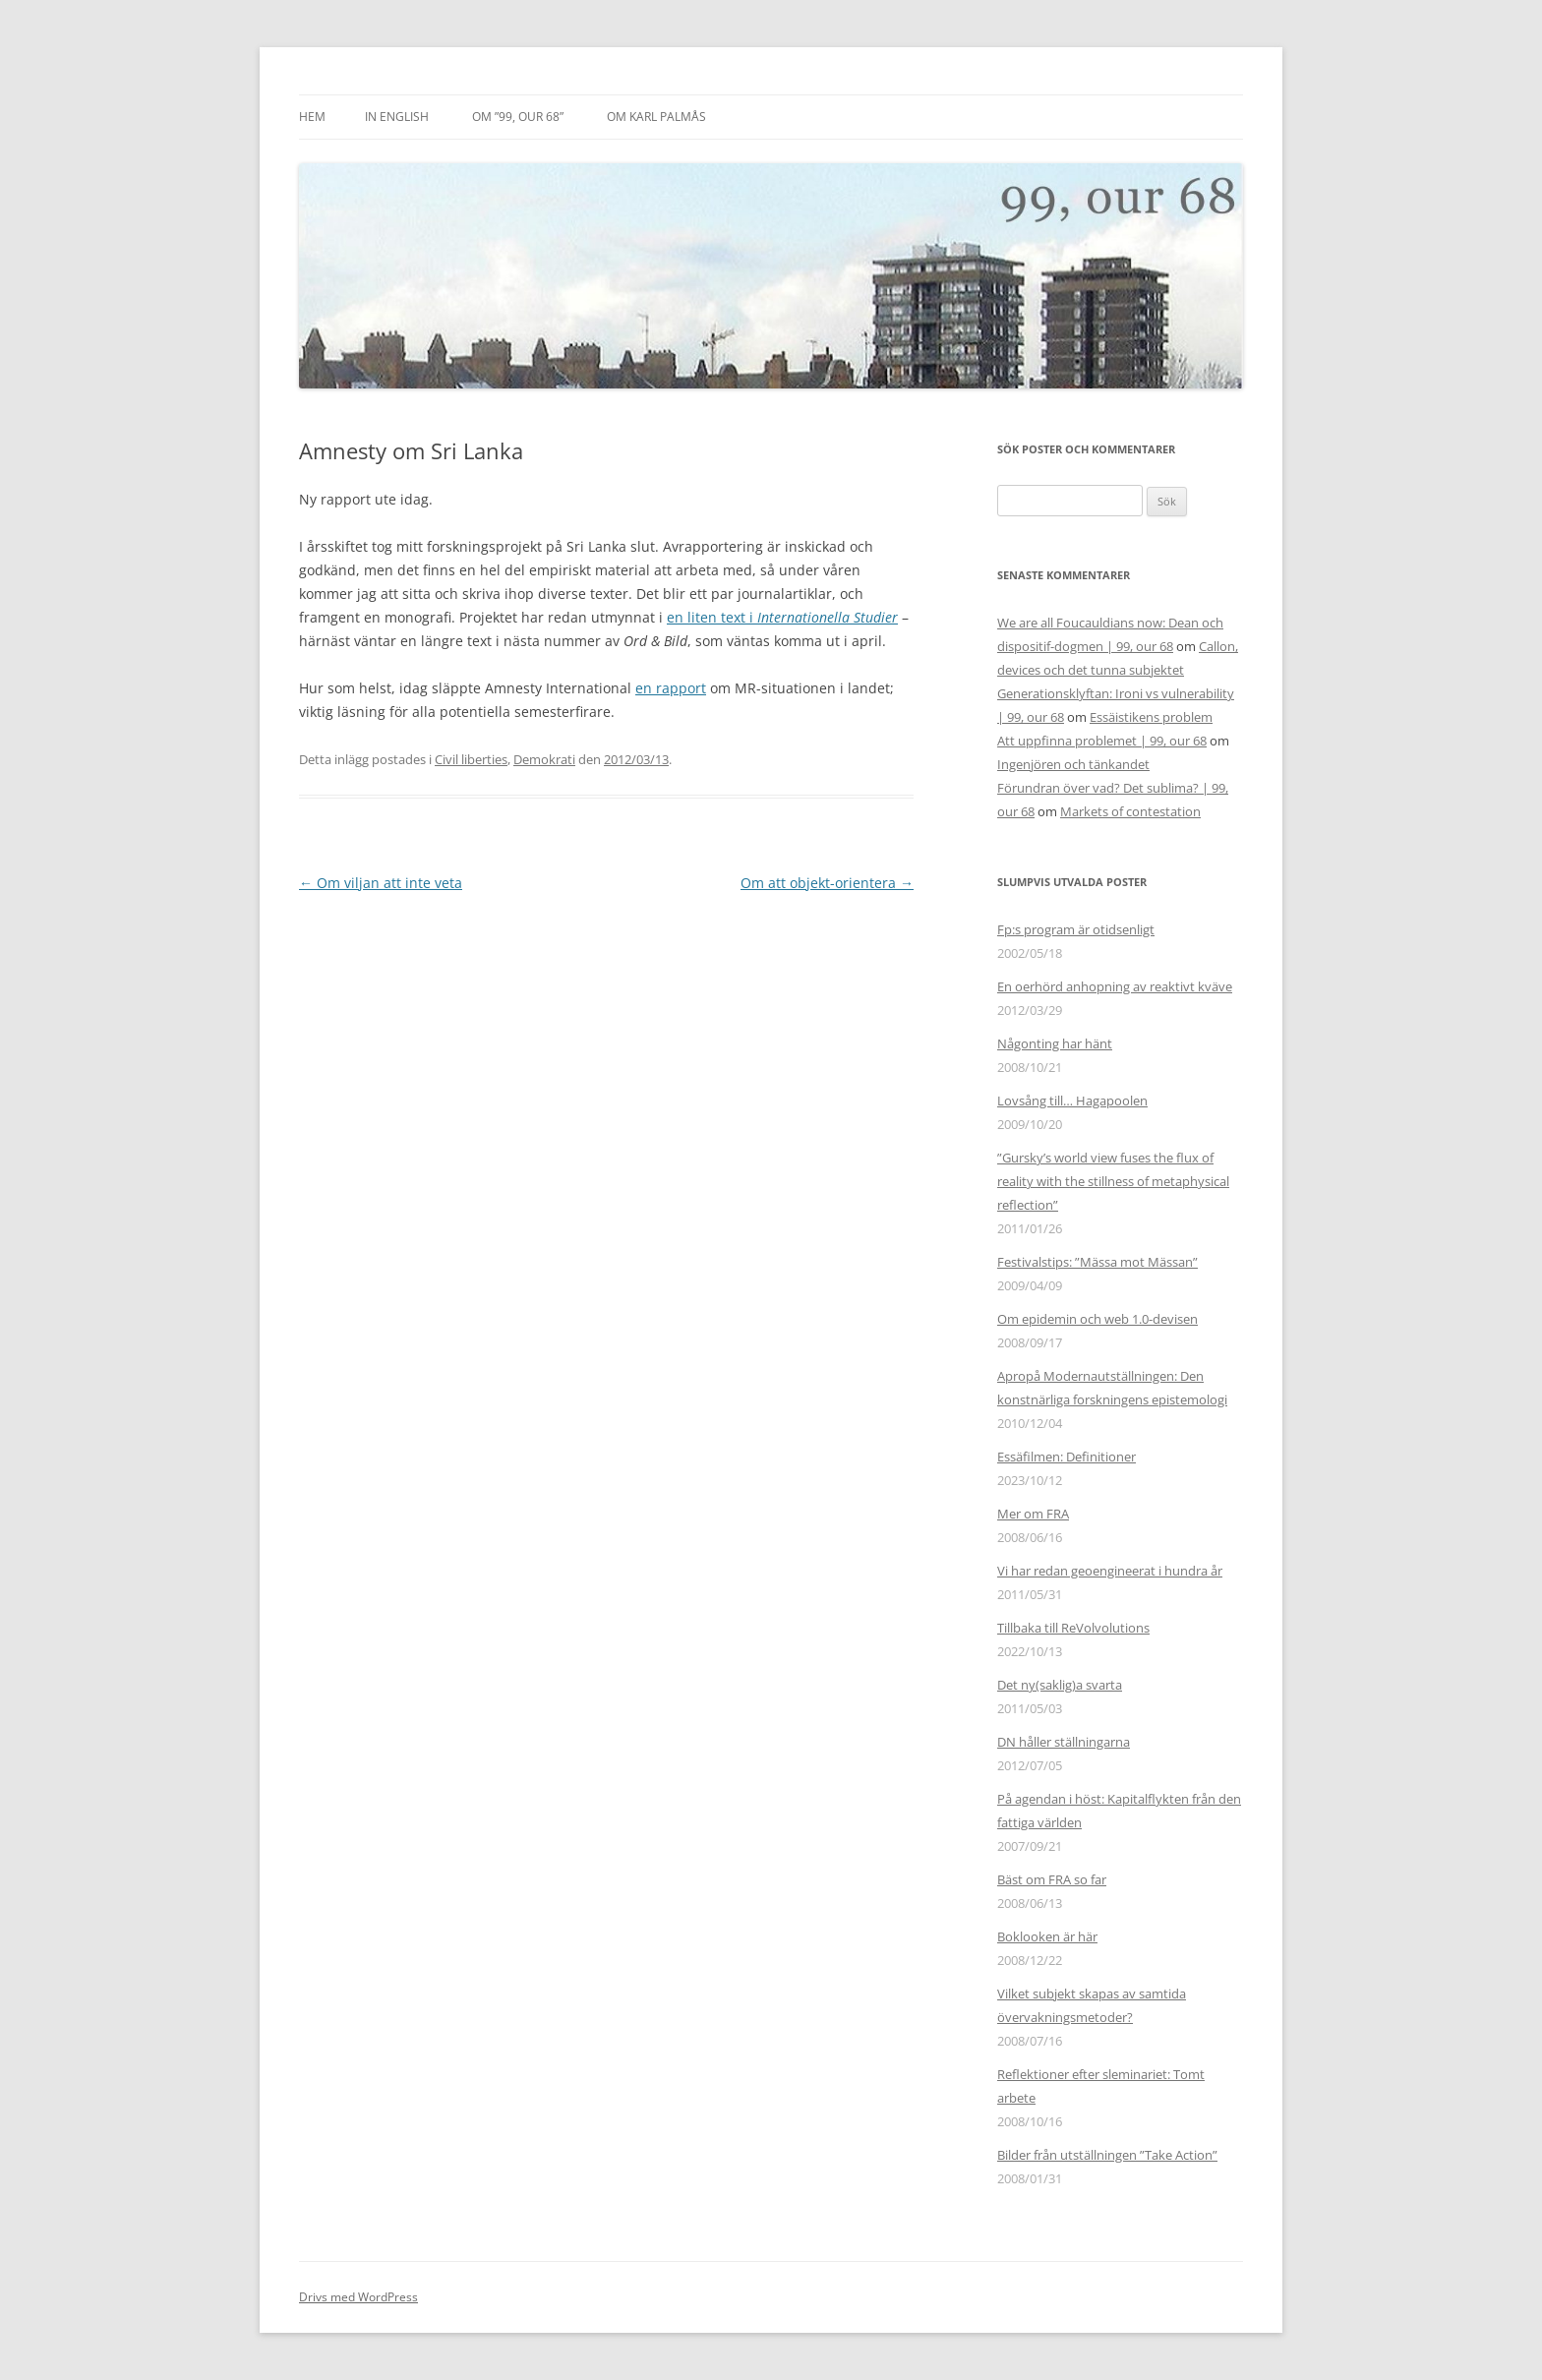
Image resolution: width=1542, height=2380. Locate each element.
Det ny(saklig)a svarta (1059, 1685)
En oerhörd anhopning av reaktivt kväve (1114, 986)
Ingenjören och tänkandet (1073, 764)
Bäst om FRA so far (1051, 1879)
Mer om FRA (1033, 1513)
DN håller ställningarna (1063, 1742)
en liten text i (782, 617)
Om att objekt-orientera (827, 882)
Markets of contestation (1130, 811)
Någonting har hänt (1054, 1043)
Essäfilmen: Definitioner (1066, 1456)
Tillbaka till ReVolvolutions (1073, 1627)
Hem (312, 116)
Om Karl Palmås (656, 116)
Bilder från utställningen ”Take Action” (1107, 2155)
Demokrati (544, 759)
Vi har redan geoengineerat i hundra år (1109, 1570)
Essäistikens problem (1151, 717)
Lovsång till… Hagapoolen (1072, 1100)
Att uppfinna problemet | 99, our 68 (1102, 740)
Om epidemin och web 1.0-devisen (1097, 1319)
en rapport (670, 688)
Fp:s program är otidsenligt (1076, 929)
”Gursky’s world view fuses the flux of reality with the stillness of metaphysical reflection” (1113, 1181)
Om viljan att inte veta (380, 882)
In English (397, 116)
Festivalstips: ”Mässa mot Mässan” (1097, 1262)
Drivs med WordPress (358, 2297)
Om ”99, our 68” (517, 116)
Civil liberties (471, 759)
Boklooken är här (1047, 1936)
